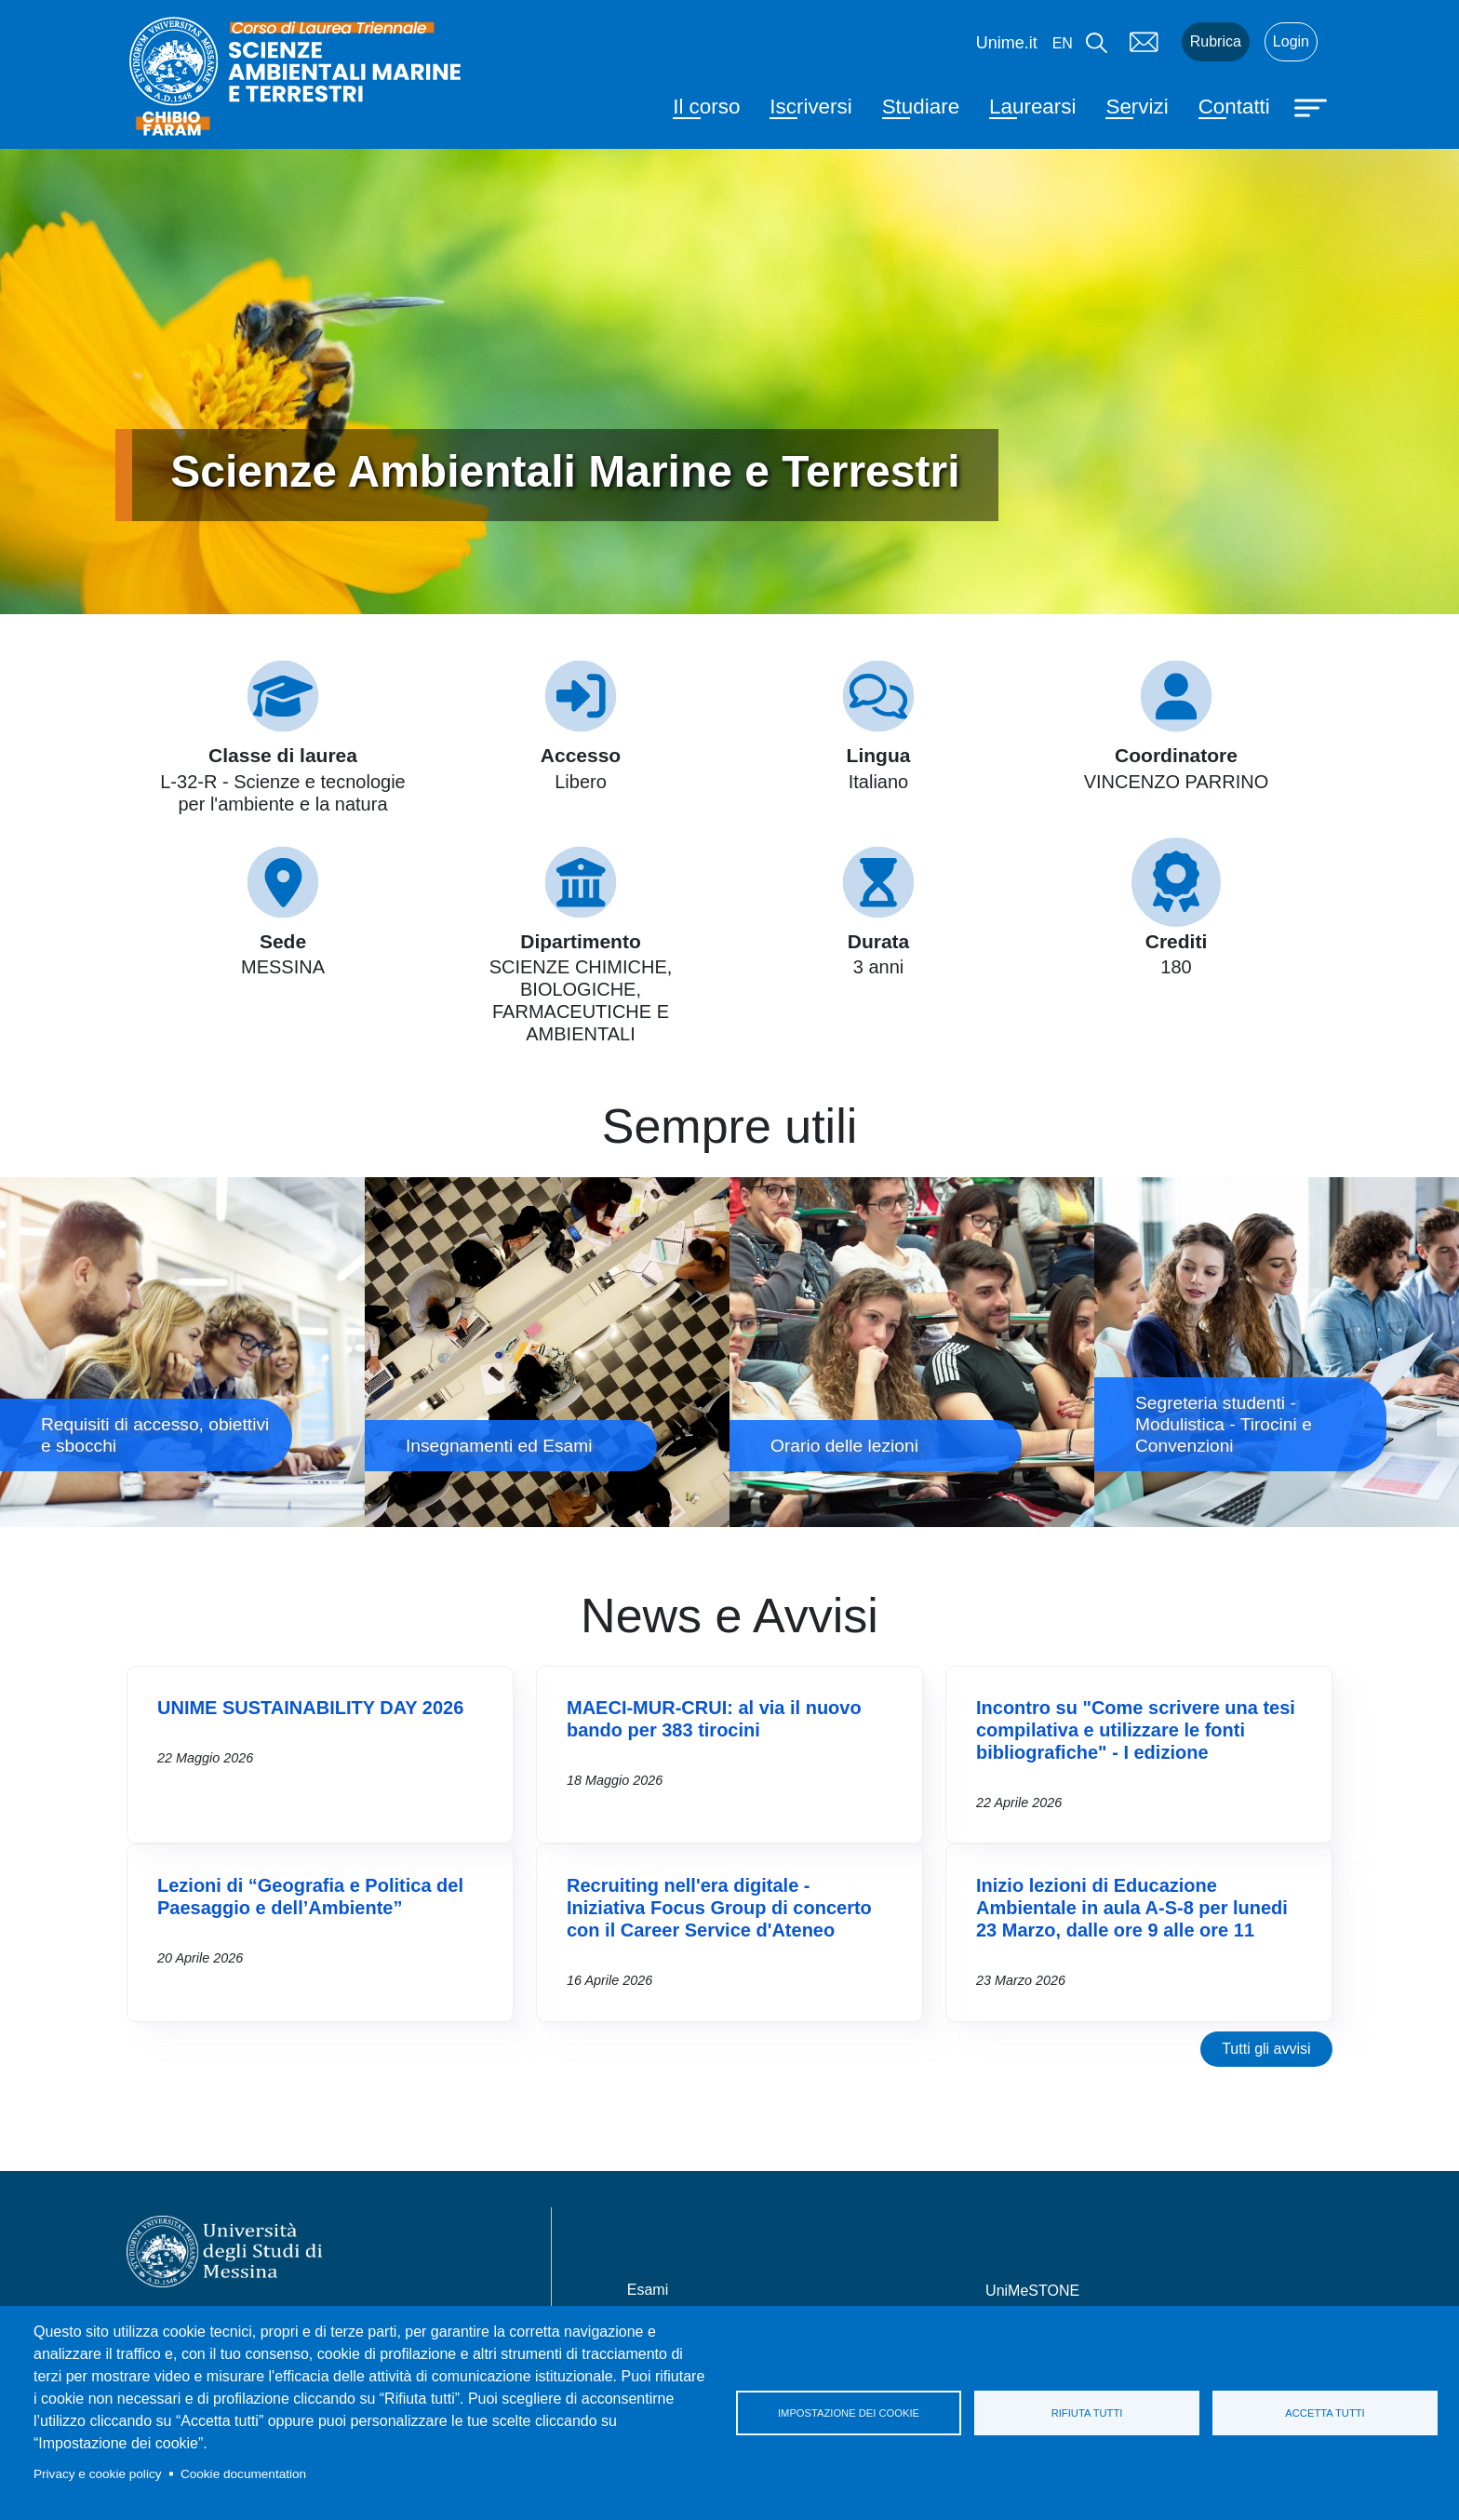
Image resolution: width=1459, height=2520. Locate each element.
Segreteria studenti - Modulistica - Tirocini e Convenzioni (1276, 1351)
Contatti (1234, 106)
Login (1291, 41)
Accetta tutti (1324, 2413)
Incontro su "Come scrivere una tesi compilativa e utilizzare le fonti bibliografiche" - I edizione (1135, 1730)
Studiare (920, 106)
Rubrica (1215, 41)
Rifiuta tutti (1087, 2413)
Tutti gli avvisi (1266, 2049)
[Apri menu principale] (1312, 106)
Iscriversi (810, 106)
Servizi (1136, 106)
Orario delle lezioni (912, 1351)
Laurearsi (1032, 106)
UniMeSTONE (1032, 2291)
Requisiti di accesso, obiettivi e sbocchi (182, 1351)
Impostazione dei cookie (848, 2413)
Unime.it (1006, 43)
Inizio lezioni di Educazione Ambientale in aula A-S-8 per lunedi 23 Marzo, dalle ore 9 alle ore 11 (1132, 1907)
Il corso (706, 106)
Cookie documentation (243, 2474)
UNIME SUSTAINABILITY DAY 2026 (310, 1707)
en (1062, 43)
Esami (647, 2290)
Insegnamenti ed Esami (547, 1351)
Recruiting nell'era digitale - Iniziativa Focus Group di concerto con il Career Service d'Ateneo (719, 1907)
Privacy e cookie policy (97, 2474)
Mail (1144, 41)
